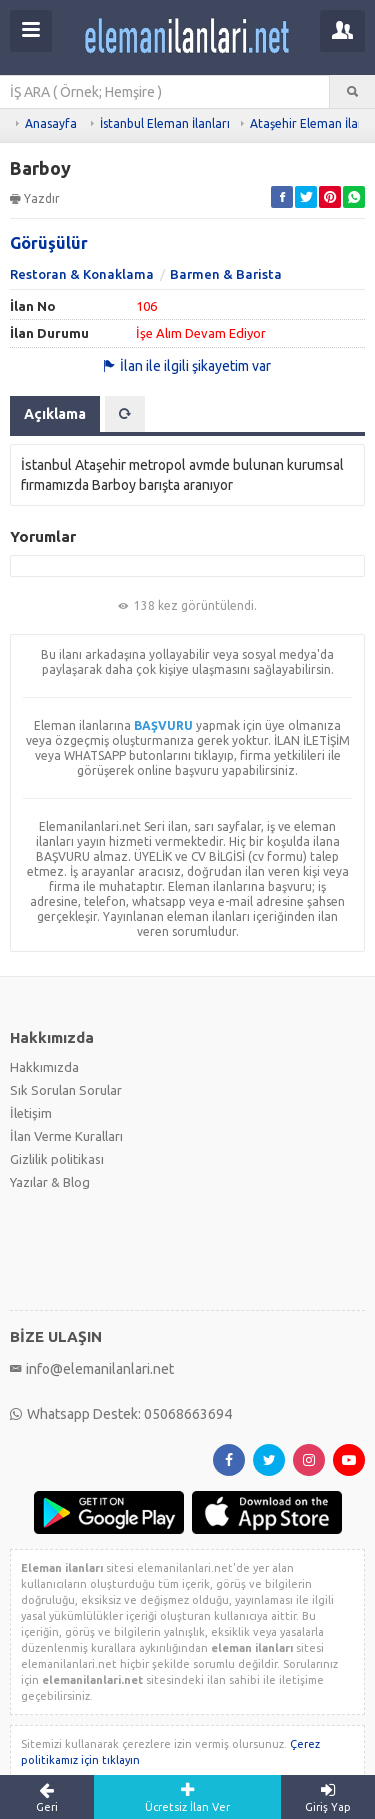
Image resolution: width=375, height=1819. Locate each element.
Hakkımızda (44, 1067)
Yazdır (35, 198)
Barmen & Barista (226, 274)
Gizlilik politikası (57, 1159)
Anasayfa (51, 123)
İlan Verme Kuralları (66, 1136)
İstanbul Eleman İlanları (165, 123)
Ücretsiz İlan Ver (188, 1797)
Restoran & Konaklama (82, 274)
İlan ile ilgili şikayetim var (187, 366)
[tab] (125, 414)
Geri (47, 1797)
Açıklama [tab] (55, 414)
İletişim (31, 1113)
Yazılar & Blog (50, 1182)
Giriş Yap (328, 1797)
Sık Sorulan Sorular (66, 1090)
